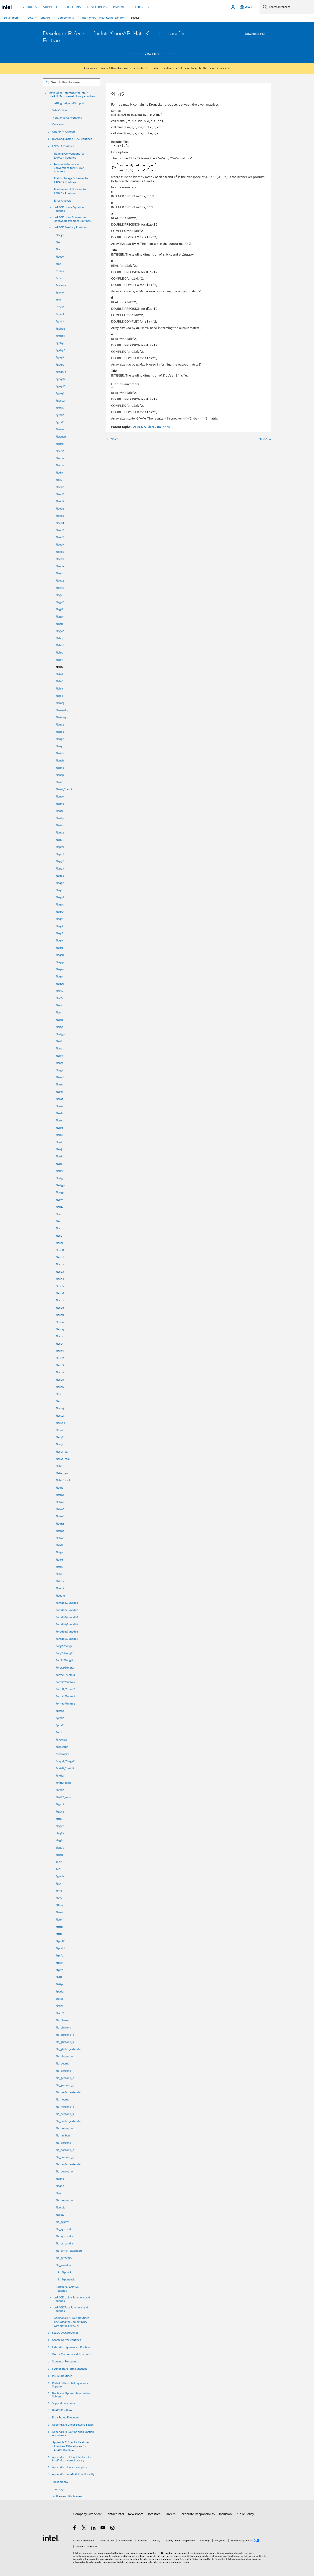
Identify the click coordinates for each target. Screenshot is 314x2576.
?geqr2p (61, 372)
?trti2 (59, 1819)
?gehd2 (60, 336)
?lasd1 (60, 1257)
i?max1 (60, 307)
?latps (59, 1552)
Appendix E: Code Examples (69, 2467)
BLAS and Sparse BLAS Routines (72, 139)
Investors (153, 2514)
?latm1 (60, 1495)
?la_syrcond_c (64, 2236)
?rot (58, 264)
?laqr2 (59, 926)
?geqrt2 (60, 379)
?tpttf (59, 1962)
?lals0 (59, 681)
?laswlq (60, 1423)
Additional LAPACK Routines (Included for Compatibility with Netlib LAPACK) (71, 2322)
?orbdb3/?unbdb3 (67, 1617)
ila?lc (59, 1862)
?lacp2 (60, 2013)
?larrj (59, 1149)
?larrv (59, 1171)
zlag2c (60, 1847)
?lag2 (59, 595)
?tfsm (59, 1905)
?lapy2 (60, 861)
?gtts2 (60, 422)
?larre (59, 1135)
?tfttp (59, 1927)
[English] (246, 7)
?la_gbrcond (63, 2027)
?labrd (59, 444)
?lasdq (60, 1329)
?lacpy (60, 465)
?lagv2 (60, 631)
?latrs (59, 1567)
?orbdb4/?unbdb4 (67, 1624)
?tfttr (59, 1934)
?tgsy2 (60, 1811)
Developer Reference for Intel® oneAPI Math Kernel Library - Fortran (72, 94)
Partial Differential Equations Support (70, 2384)
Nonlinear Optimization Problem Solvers (72, 2394)
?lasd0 (60, 1250)
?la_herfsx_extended (69, 2121)
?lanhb (60, 767)
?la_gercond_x (65, 2085)
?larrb (59, 1113)
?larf (58, 1012)
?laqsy (60, 969)
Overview (58, 124)
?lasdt (59, 1336)
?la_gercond (63, 2070)
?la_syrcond (63, 2229)
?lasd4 (60, 1279)
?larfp (59, 1855)
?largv (59, 1070)
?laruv (59, 1207)
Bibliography (60, 2482)
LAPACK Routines (63, 146)
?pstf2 (60, 1991)
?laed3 (60, 516)
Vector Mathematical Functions (71, 2354)
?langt (59, 746)
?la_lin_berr (63, 2135)
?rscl (59, 1732)
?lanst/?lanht (64, 789)
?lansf (59, 1912)
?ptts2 (60, 1725)
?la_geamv (62, 2063)
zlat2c (59, 2006)
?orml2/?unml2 (65, 1689)
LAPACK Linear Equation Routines (69, 209)
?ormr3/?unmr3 (65, 1703)
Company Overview (87, 2514)
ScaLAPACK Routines (65, 2332)
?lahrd (59, 645)
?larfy (59, 1055)
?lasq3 (60, 1365)
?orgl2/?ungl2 (64, 1660)
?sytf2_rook (63, 1783)
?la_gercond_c (65, 2078)
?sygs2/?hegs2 (65, 1761)
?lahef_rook (63, 1480)
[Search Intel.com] (290, 7)
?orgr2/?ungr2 (65, 1667)
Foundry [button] (142, 7)
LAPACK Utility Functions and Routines (72, 2299)
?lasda (60, 1322)
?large (59, 1063)
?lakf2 (59, 667)
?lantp (59, 818)
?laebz (60, 487)
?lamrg (60, 703)
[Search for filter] (71, 82)
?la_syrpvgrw (64, 2258)
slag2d (60, 1840)
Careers (169, 2514)
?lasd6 (60, 1293)
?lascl (59, 1243)
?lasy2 (60, 1437)
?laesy (60, 256)
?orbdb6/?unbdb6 (67, 1639)
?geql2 (60, 357)
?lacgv (60, 235)
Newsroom (135, 2514)
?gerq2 (60, 393)
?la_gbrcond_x (65, 2042)
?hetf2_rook (63, 1797)
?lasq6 (60, 1387)
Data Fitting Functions (65, 2417)
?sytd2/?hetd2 (65, 1768)
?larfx (59, 1048)
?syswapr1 (62, 1754)
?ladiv (59, 472)
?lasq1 (60, 1351)
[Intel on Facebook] (75, 2528)
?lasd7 (60, 1300)
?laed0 (60, 494)
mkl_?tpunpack (65, 2279)
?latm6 (60, 1523)
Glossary (58, 2489)
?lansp (60, 775)
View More (154, 54)
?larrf (59, 1142)
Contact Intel (115, 2514)
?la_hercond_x (65, 2114)
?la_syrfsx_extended (69, 2250)
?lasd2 (60, 1264)
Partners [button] (121, 7)
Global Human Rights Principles (208, 2558)
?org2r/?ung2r (65, 1653)
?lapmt (60, 854)
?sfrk (59, 1891)
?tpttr (59, 1970)
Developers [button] (97, 7)
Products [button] (28, 7)
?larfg (59, 1027)
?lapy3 (60, 868)
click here (183, 68)
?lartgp (60, 1185)
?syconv (61, 285)
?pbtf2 (60, 1711)
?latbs (59, 1487)
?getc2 (60, 408)
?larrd (59, 1127)
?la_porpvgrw (64, 2171)
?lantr (59, 825)
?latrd (59, 1559)
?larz (59, 1214)
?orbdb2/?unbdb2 (67, 1610)
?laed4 (60, 523)
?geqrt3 (60, 386)
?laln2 (59, 674)
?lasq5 (60, 1379)
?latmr (60, 1538)
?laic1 (59, 659)
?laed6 (60, 537)
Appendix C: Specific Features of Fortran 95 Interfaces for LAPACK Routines (71, 2446)
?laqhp (60, 2186)
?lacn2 (60, 451)
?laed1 (60, 501)
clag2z (60, 1826)
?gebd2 (60, 328)
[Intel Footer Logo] (51, 2538)
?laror (59, 1091)
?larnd (59, 1077)
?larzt (59, 1228)
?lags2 (60, 602)
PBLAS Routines (62, 2376)
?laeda (60, 566)
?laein (59, 573)
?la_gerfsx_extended (69, 2092)
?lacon (60, 458)
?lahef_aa (62, 1473)
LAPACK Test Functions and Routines (71, 2309)
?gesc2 (60, 400)
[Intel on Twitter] (84, 2528)
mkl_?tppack (63, 2272)
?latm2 (60, 1502)
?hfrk (59, 1898)
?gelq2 (60, 343)
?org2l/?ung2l (64, 1646)
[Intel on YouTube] (103, 2528)
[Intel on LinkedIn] (94, 2528)
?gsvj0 (60, 1876)
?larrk (59, 1156)
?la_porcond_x (65, 2157)
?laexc (60, 588)
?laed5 (60, 530)
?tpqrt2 (60, 1948)
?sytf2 (60, 1775)
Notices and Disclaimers (67, 2496)
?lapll (59, 839)
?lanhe (60, 803)
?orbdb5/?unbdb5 (67, 1631)
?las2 (59, 1235)
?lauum (60, 1595)
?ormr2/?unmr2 (65, 1696)
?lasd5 (60, 1286)
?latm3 (60, 1509)
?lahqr (59, 638)
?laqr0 (59, 911)
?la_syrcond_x (64, 2243)
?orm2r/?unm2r (65, 1682)
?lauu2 (60, 1588)
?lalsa (59, 688)
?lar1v (59, 991)
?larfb (59, 1019)
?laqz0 (60, 983)
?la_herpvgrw (64, 2128)
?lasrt (59, 1401)
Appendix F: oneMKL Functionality (73, 2474)
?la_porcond (63, 2142)
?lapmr (60, 847)
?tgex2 (60, 1804)
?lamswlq (61, 710)
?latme (60, 1531)
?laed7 (60, 544)
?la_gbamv (62, 2020)
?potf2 (60, 1718)
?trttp (59, 1984)
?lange (60, 739)
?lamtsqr (61, 717)
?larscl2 (60, 2207)
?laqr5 (59, 947)
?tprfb (59, 1955)
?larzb (59, 1221)
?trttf (59, 1977)
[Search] (265, 6)
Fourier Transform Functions (69, 2368)
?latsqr (60, 1581)
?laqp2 (60, 897)
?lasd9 (60, 1315)
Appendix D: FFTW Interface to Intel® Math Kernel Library (71, 2458)
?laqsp (60, 962)
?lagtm (60, 616)
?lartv (59, 1199)
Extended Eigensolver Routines (71, 2347)
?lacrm (60, 242)
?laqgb (60, 875)
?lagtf (59, 609)
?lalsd (59, 695)
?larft (59, 1041)
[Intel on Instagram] (113, 2528)
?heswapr (62, 1747)
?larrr (59, 1163)
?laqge (60, 883)
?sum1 (60, 314)
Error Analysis (62, 200)
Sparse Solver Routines (66, 2340)
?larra (59, 1106)
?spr (58, 278)
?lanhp (60, 782)
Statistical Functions (64, 2361)
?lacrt (59, 249)
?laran (59, 1005)
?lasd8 (60, 1307)
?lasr (59, 1394)
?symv (60, 292)
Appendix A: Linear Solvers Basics (73, 2424)
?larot (59, 1099)
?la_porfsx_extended (69, 2164)
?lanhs (60, 753)
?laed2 (60, 508)
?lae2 (59, 480)
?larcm (60, 2193)
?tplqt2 (60, 1941)
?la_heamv (62, 2099)
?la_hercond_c (65, 2106)
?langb (60, 731)
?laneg (60, 724)
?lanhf (59, 1919)
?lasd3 (60, 1271)
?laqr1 (59, 919)
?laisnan (61, 436)
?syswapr (61, 1739)
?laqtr (59, 976)
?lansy (60, 796)
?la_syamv (62, 2222)
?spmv (60, 271)
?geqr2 (60, 364)
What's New (59, 110)
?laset (59, 1343)
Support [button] (50, 7)
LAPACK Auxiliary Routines (70, 227)
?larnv (59, 1084)
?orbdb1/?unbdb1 (67, 1603)
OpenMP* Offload (63, 131)
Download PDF (255, 34)
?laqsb (60, 955)
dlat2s (59, 1998)
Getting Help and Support (68, 103)
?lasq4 (60, 1372)
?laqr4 (59, 940)
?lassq (60, 1408)
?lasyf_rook (63, 1459)
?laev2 (60, 580)
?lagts (59, 624)
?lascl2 (60, 2214)
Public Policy (245, 2514)
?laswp (60, 1430)
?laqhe (60, 2178)
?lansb (60, 760)
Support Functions (63, 2403)
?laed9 (60, 559)
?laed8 (60, 552)
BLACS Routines (62, 2410)
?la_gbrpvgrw (64, 2056)
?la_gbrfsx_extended (69, 2049)
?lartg (59, 1178)
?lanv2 (60, 832)
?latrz (59, 1574)
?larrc (59, 1120)
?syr (58, 300)
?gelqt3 (60, 350)
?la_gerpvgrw (64, 2200)
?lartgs (60, 1192)
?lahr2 (59, 652)
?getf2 (60, 415)
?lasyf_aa (61, 1451)
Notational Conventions (67, 117)
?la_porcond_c (65, 2150)
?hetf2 (60, 1790)
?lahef (59, 1466)
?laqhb (60, 890)
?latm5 (60, 1516)
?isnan (60, 429)
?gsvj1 (60, 1883)
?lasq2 (60, 1358)
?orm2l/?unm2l (65, 1675)
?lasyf (59, 1444)
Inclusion (225, 2514)
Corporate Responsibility (197, 2514)
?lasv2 (60, 1415)
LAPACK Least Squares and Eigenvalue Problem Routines (72, 219)
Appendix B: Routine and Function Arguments (73, 2433)
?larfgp (60, 1034)
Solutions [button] (72, 7)
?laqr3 (59, 933)
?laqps (60, 904)
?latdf (59, 1545)
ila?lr (59, 1869)
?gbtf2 (60, 321)
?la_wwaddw (63, 2265)
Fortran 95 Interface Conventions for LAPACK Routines (69, 168)
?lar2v (59, 998)
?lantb (59, 811)
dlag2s (60, 1833)
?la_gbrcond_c (65, 2034)
